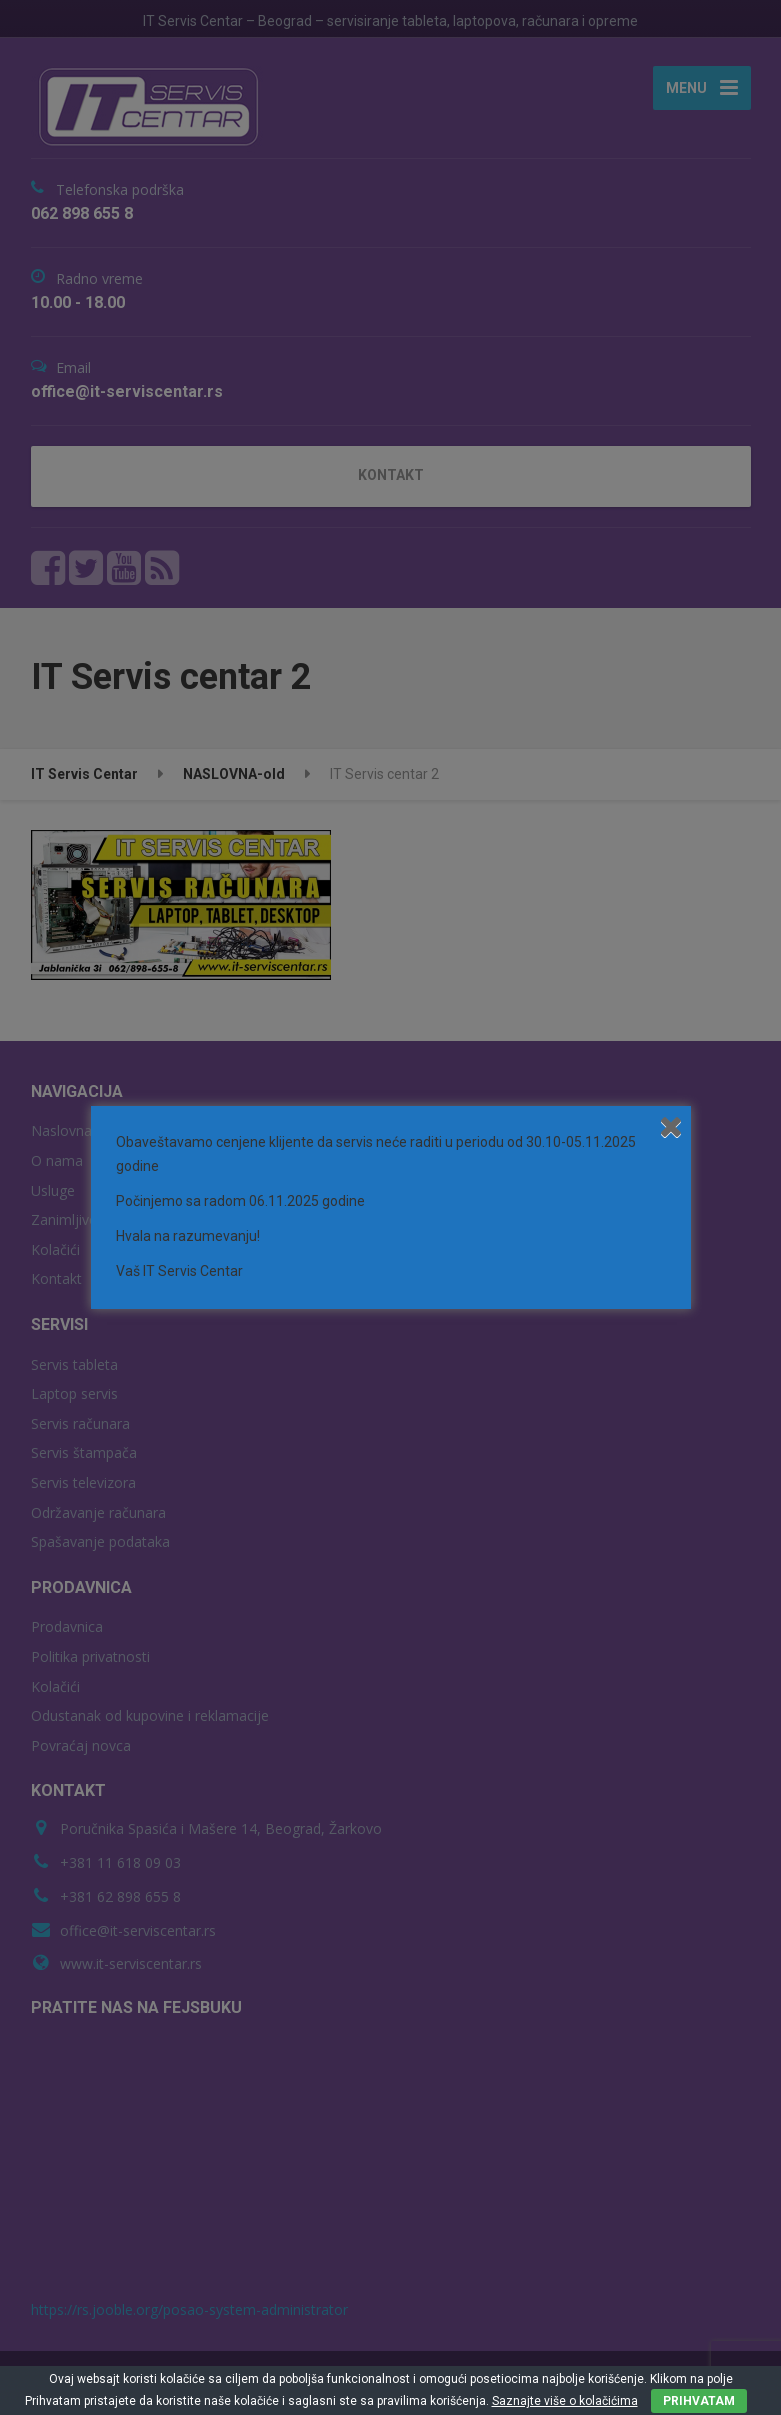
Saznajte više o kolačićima (565, 2401)
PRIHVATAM (699, 2401)
